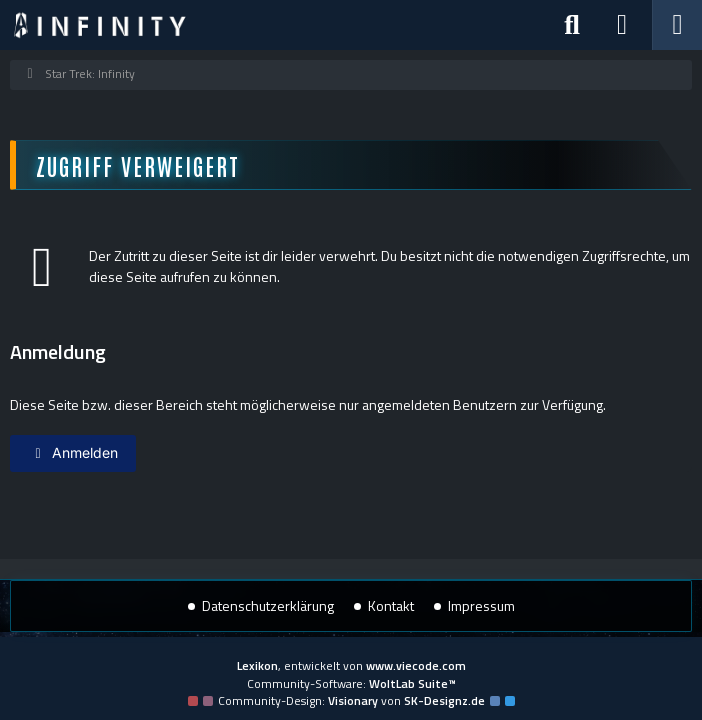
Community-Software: (351, 683)
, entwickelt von (351, 665)
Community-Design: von (351, 700)
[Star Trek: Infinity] (100, 25)
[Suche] (572, 25)
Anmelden (73, 452)
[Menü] (677, 25)
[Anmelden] (622, 25)
